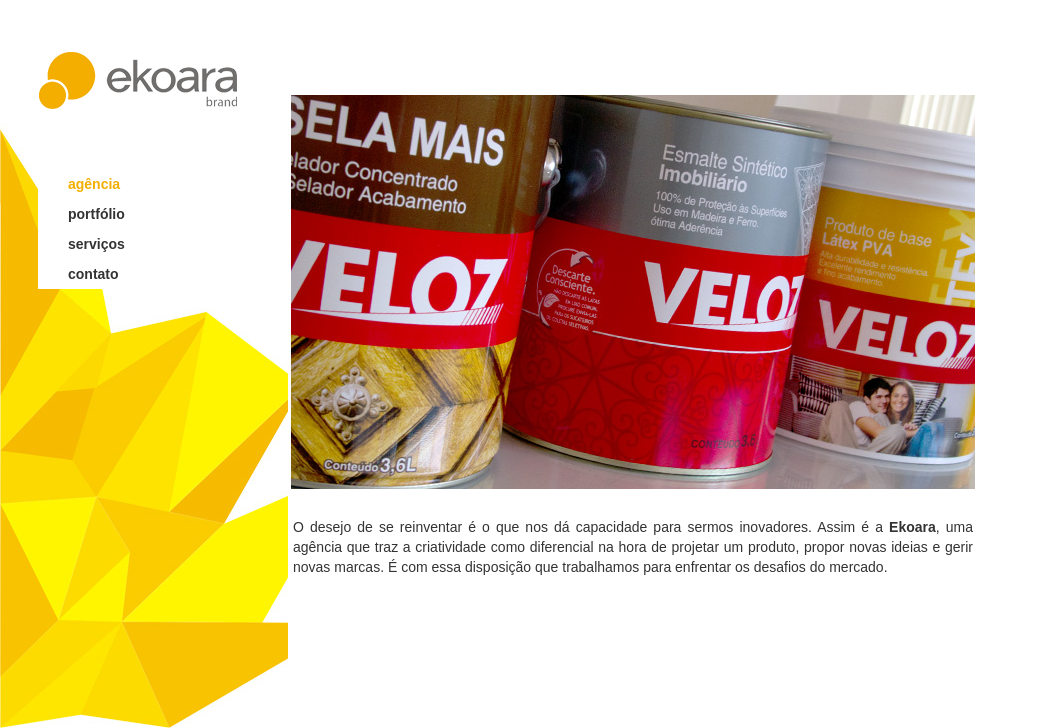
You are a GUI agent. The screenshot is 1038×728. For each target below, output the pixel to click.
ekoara (138, 80)
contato (93, 274)
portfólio (96, 214)
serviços (96, 244)
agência (94, 184)
